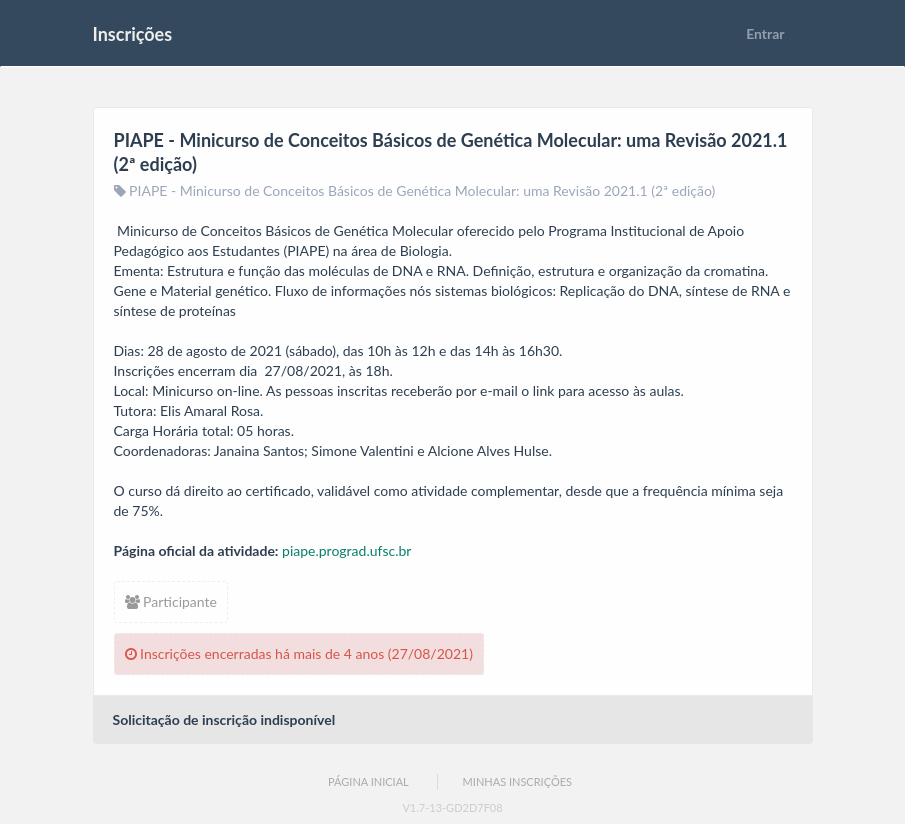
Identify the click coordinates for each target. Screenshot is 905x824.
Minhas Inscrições (517, 781)
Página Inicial (368, 781)
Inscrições (133, 34)
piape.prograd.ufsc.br (346, 550)
